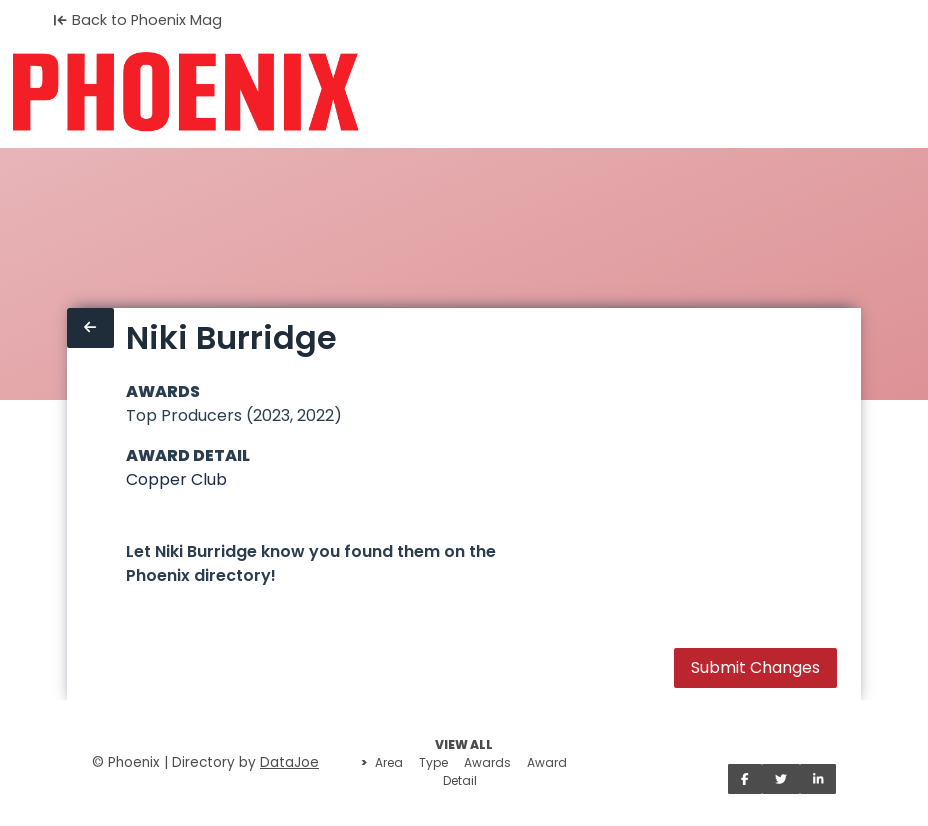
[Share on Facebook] (745, 779)
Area (389, 762)
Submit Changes (755, 667)
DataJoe (289, 762)
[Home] (185, 92)
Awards (487, 762)
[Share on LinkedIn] (818, 779)
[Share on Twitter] (781, 779)
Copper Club (176, 479)
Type (433, 762)
